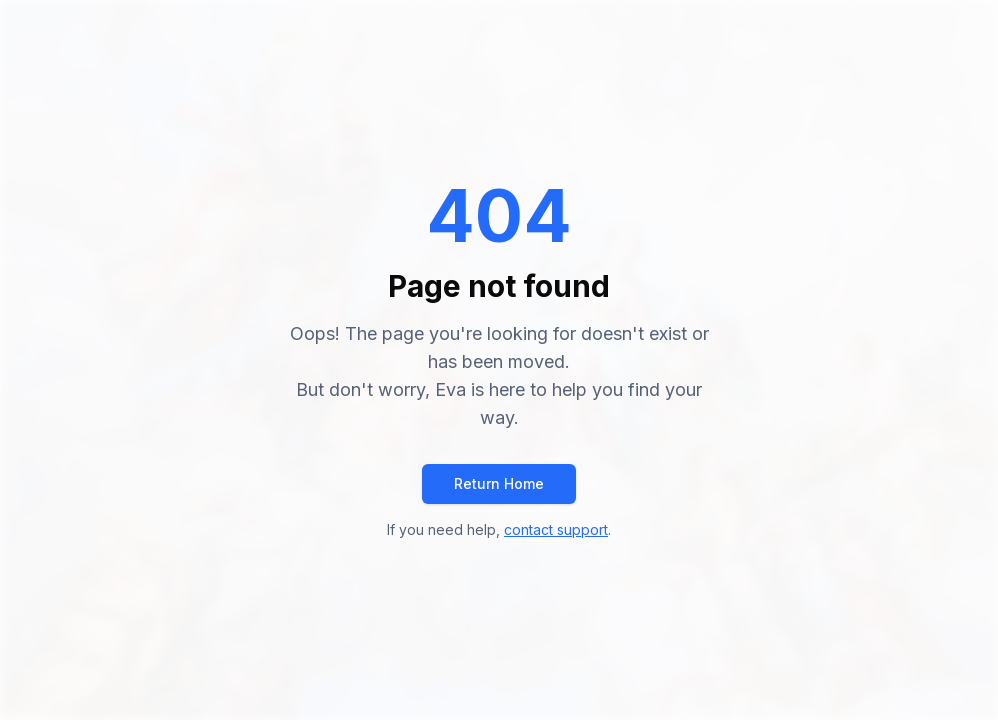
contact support (556, 529)
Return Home (499, 483)
